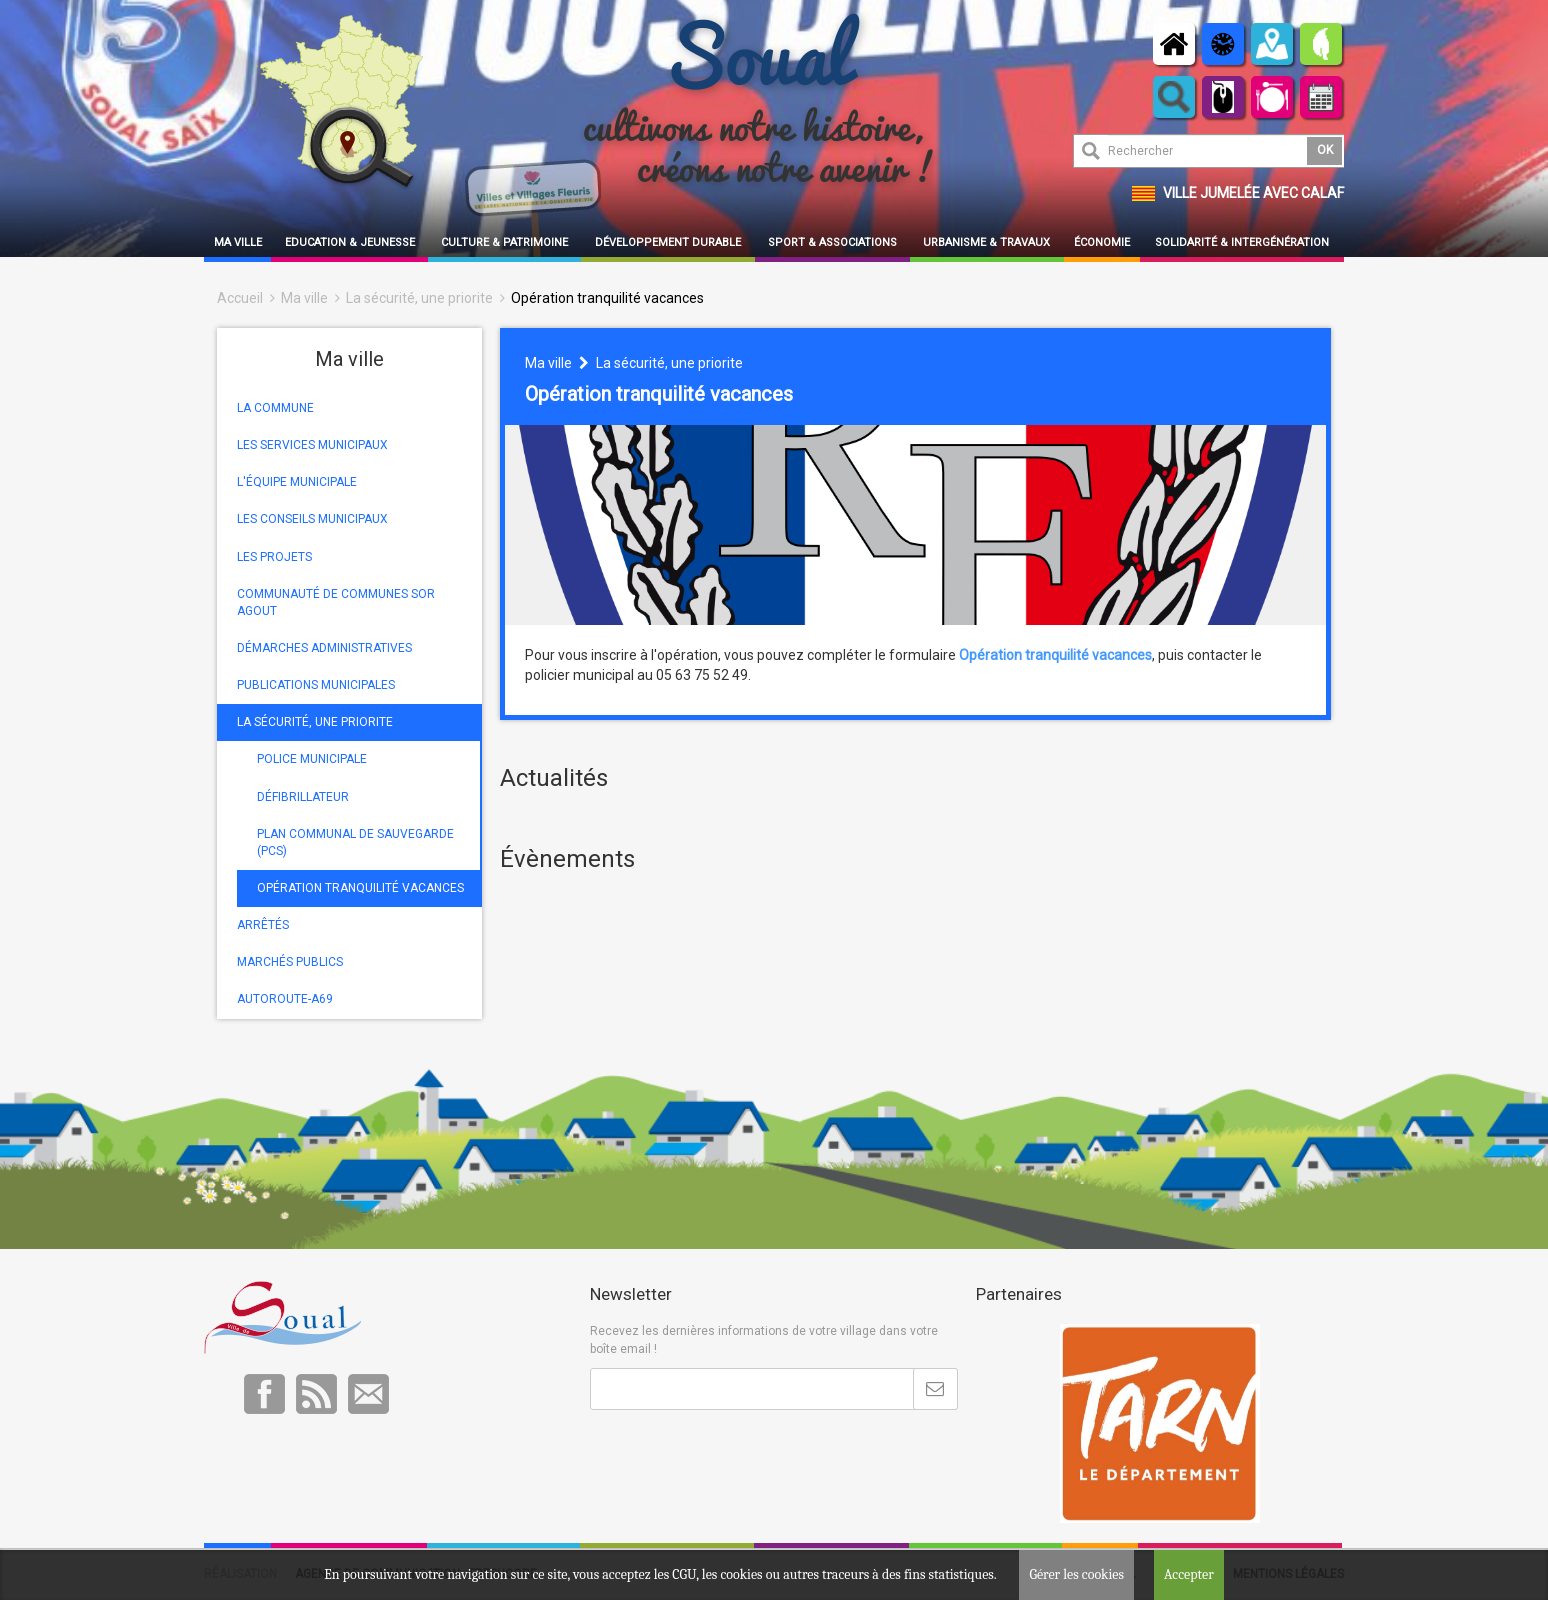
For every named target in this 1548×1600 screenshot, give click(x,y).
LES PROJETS (274, 557)
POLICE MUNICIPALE (312, 759)
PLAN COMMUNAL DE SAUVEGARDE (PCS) (355, 842)
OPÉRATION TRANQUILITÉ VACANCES (360, 888)
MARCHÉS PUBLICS (290, 962)
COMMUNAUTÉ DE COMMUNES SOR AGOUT (336, 602)
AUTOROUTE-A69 (285, 999)
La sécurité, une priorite (419, 298)
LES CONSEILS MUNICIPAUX (312, 519)
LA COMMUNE (275, 408)
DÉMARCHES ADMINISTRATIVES (324, 648)
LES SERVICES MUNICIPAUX (312, 445)
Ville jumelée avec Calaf (1253, 193)
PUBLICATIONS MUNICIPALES (316, 685)
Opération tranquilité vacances (607, 298)
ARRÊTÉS (263, 925)
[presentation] (742, 1459)
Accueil (240, 298)
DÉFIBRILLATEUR (303, 797)
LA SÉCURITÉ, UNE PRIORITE (315, 722)
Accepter (1189, 1574)
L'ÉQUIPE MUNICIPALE (297, 482)
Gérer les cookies (1076, 1574)
